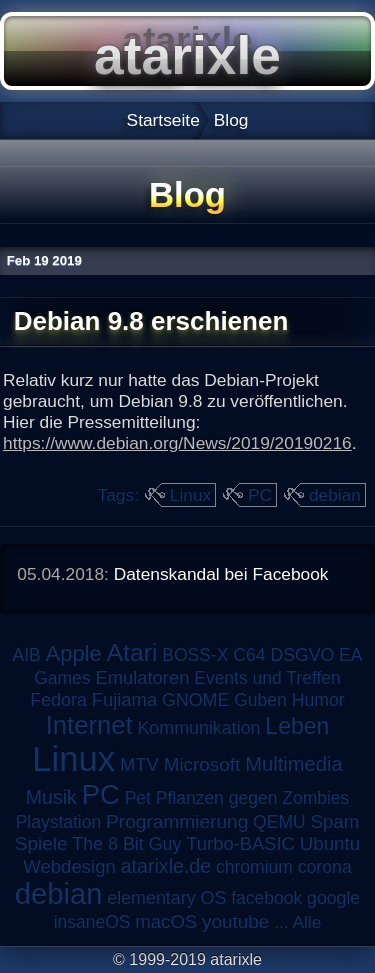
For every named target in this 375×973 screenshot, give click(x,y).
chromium (254, 867)
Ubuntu (330, 843)
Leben (297, 726)
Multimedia (293, 764)
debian (335, 495)
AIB (27, 655)
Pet (138, 798)
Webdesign (69, 866)
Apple (74, 653)
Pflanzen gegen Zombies (253, 798)
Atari (132, 652)
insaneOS (92, 922)
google (333, 898)
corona (325, 867)
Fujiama (124, 699)
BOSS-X (195, 655)
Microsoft (202, 764)
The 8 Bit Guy (126, 844)
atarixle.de (166, 866)
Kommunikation (198, 728)
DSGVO (302, 655)
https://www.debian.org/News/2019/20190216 (177, 443)
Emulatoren (142, 677)
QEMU (279, 822)
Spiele (41, 843)
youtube (235, 921)
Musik (51, 797)
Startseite (163, 120)
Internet (89, 725)
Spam (334, 821)
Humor (318, 700)
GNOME (195, 700)
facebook (266, 898)
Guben (260, 700)
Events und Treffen (267, 678)
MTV (139, 764)
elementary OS (166, 898)
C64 (249, 655)
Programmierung (177, 821)
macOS (166, 921)
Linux (190, 495)
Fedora (58, 700)
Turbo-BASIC (240, 843)
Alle (306, 922)
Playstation (59, 822)
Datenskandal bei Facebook (221, 574)
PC (260, 495)
